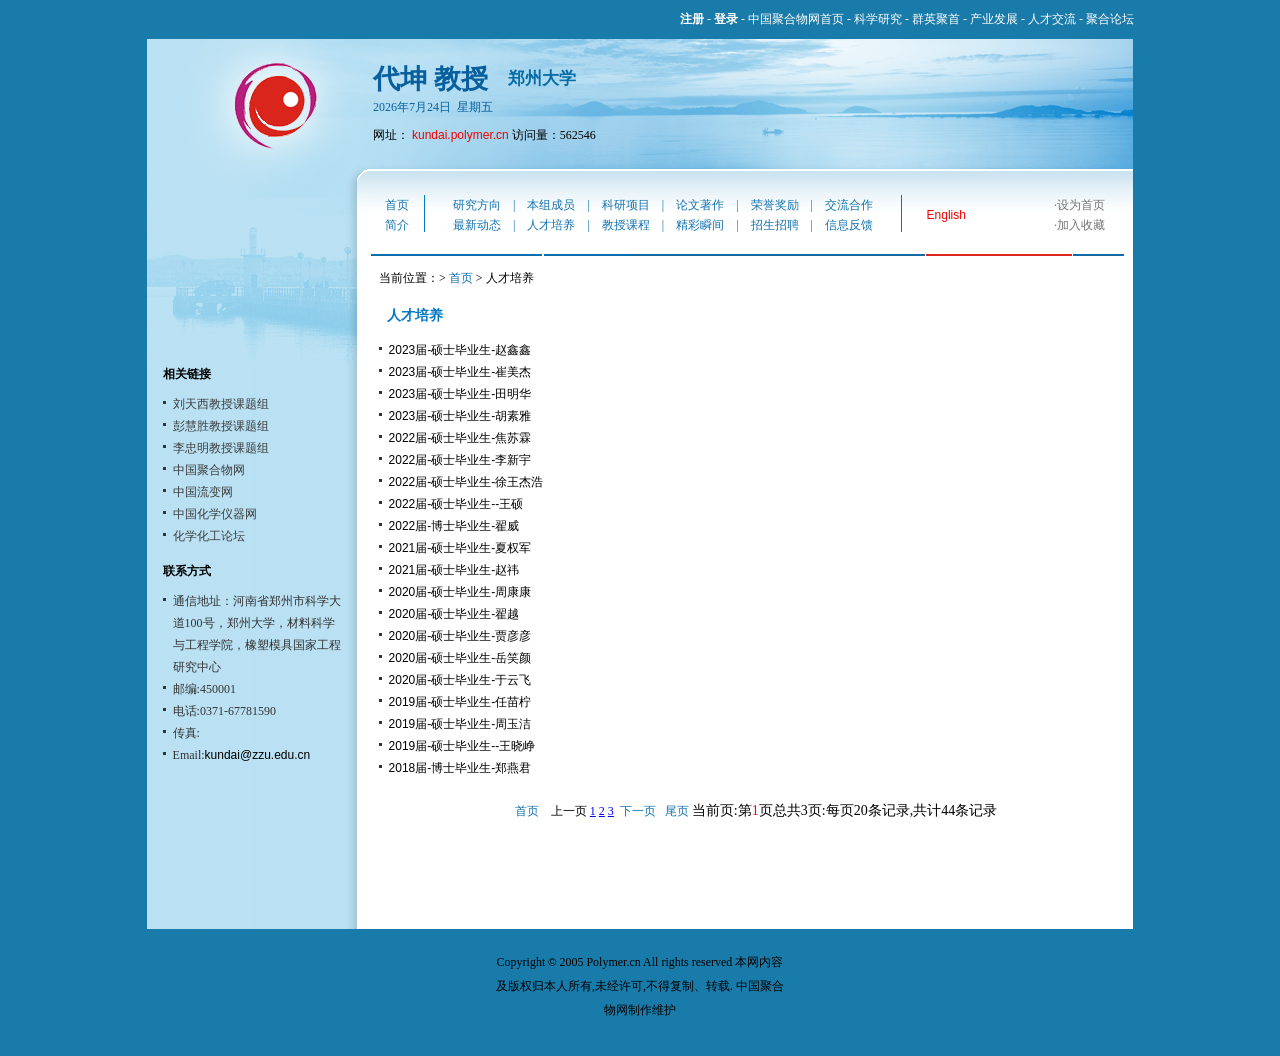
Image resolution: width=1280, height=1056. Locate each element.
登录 (726, 19)
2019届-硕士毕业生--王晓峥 (462, 746)
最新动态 (477, 225)
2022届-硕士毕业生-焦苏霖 (460, 438)
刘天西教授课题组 (221, 404)
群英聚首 (936, 19)
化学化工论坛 (209, 536)
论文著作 (700, 205)
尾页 (677, 811)
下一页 (638, 811)
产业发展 (994, 19)
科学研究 (878, 19)
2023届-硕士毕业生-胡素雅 (460, 416)
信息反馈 (849, 225)
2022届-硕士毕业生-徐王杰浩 (466, 482)
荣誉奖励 (775, 205)
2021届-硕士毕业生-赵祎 (454, 570)
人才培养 (551, 225)
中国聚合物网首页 (796, 19)
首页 (397, 205)
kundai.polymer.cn (460, 135)
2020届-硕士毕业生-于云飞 (460, 680)
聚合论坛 (1110, 19)
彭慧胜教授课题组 (221, 426)
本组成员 (551, 205)
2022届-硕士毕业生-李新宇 (460, 460)
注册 (692, 19)
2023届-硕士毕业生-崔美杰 (460, 372)
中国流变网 (203, 492)
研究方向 (477, 205)
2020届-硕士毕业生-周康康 (460, 592)
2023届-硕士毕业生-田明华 (460, 394)
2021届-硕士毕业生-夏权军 (460, 548)
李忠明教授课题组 (221, 448)
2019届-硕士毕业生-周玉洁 (460, 724)
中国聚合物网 (209, 470)
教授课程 (626, 225)
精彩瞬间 (700, 225)
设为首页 (1081, 205)
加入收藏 (1081, 225)
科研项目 (626, 205)
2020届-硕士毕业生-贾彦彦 (460, 636)
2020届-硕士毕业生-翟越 (454, 614)
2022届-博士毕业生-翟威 (454, 526)
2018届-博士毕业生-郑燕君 (460, 768)
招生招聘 (775, 225)
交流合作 (849, 205)
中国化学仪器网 (215, 514)
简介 (397, 225)
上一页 (569, 811)
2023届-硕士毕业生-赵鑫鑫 (460, 350)
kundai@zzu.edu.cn (258, 755)
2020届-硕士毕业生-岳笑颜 (460, 658)
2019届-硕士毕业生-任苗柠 (460, 702)
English (946, 215)
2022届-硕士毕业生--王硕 (456, 504)
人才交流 (1052, 19)
